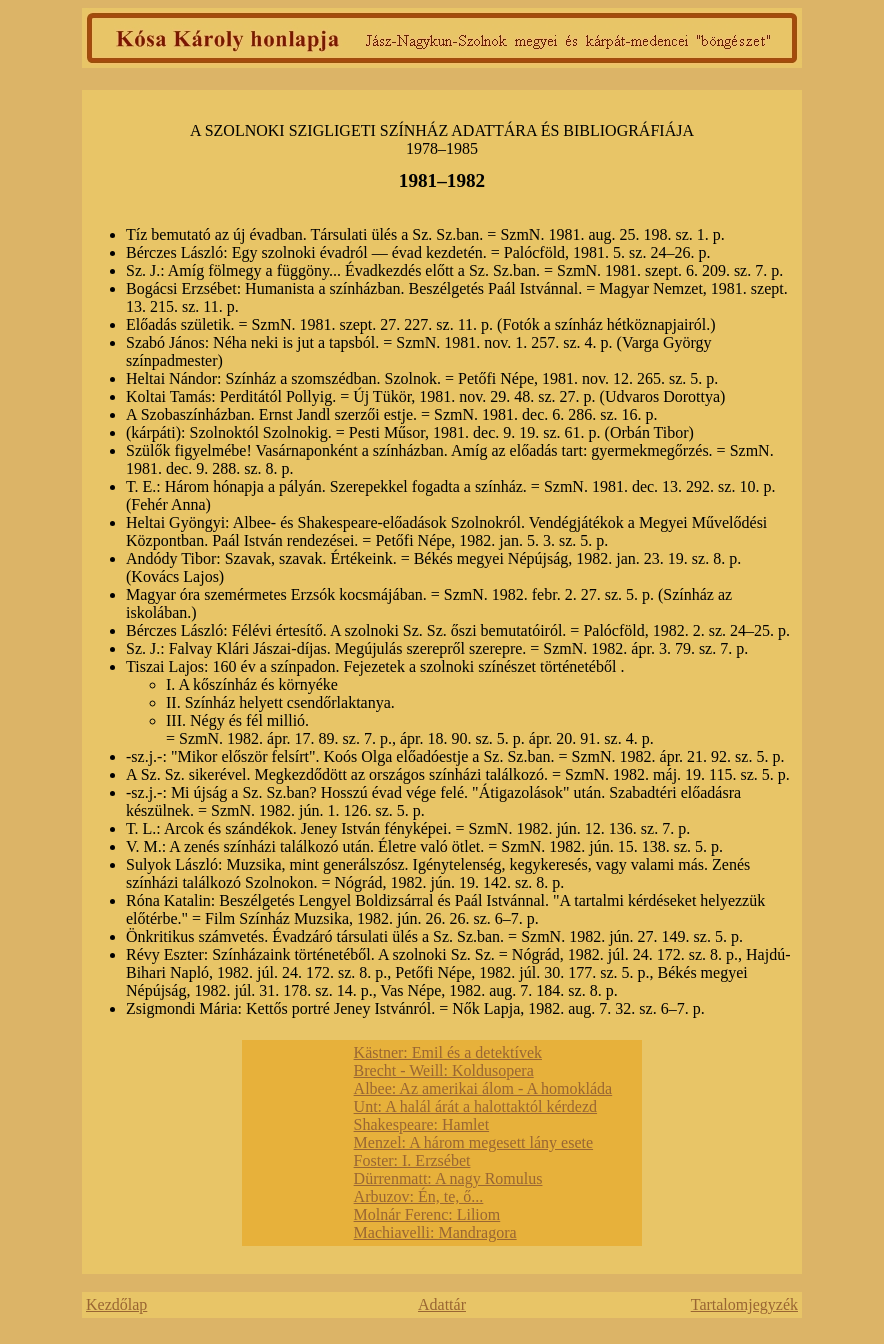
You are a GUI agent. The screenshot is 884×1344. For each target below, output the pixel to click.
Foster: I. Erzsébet (412, 1160)
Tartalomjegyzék (744, 1304)
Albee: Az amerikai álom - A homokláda (483, 1088)
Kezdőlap (116, 1304)
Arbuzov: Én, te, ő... (419, 1196)
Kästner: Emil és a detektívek (448, 1052)
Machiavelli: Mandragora (435, 1232)
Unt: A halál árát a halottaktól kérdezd (475, 1106)
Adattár (442, 1304)
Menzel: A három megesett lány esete (473, 1142)
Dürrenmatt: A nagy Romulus (448, 1178)
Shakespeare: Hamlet (422, 1124)
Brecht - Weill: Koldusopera (444, 1070)
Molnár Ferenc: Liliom (427, 1214)
